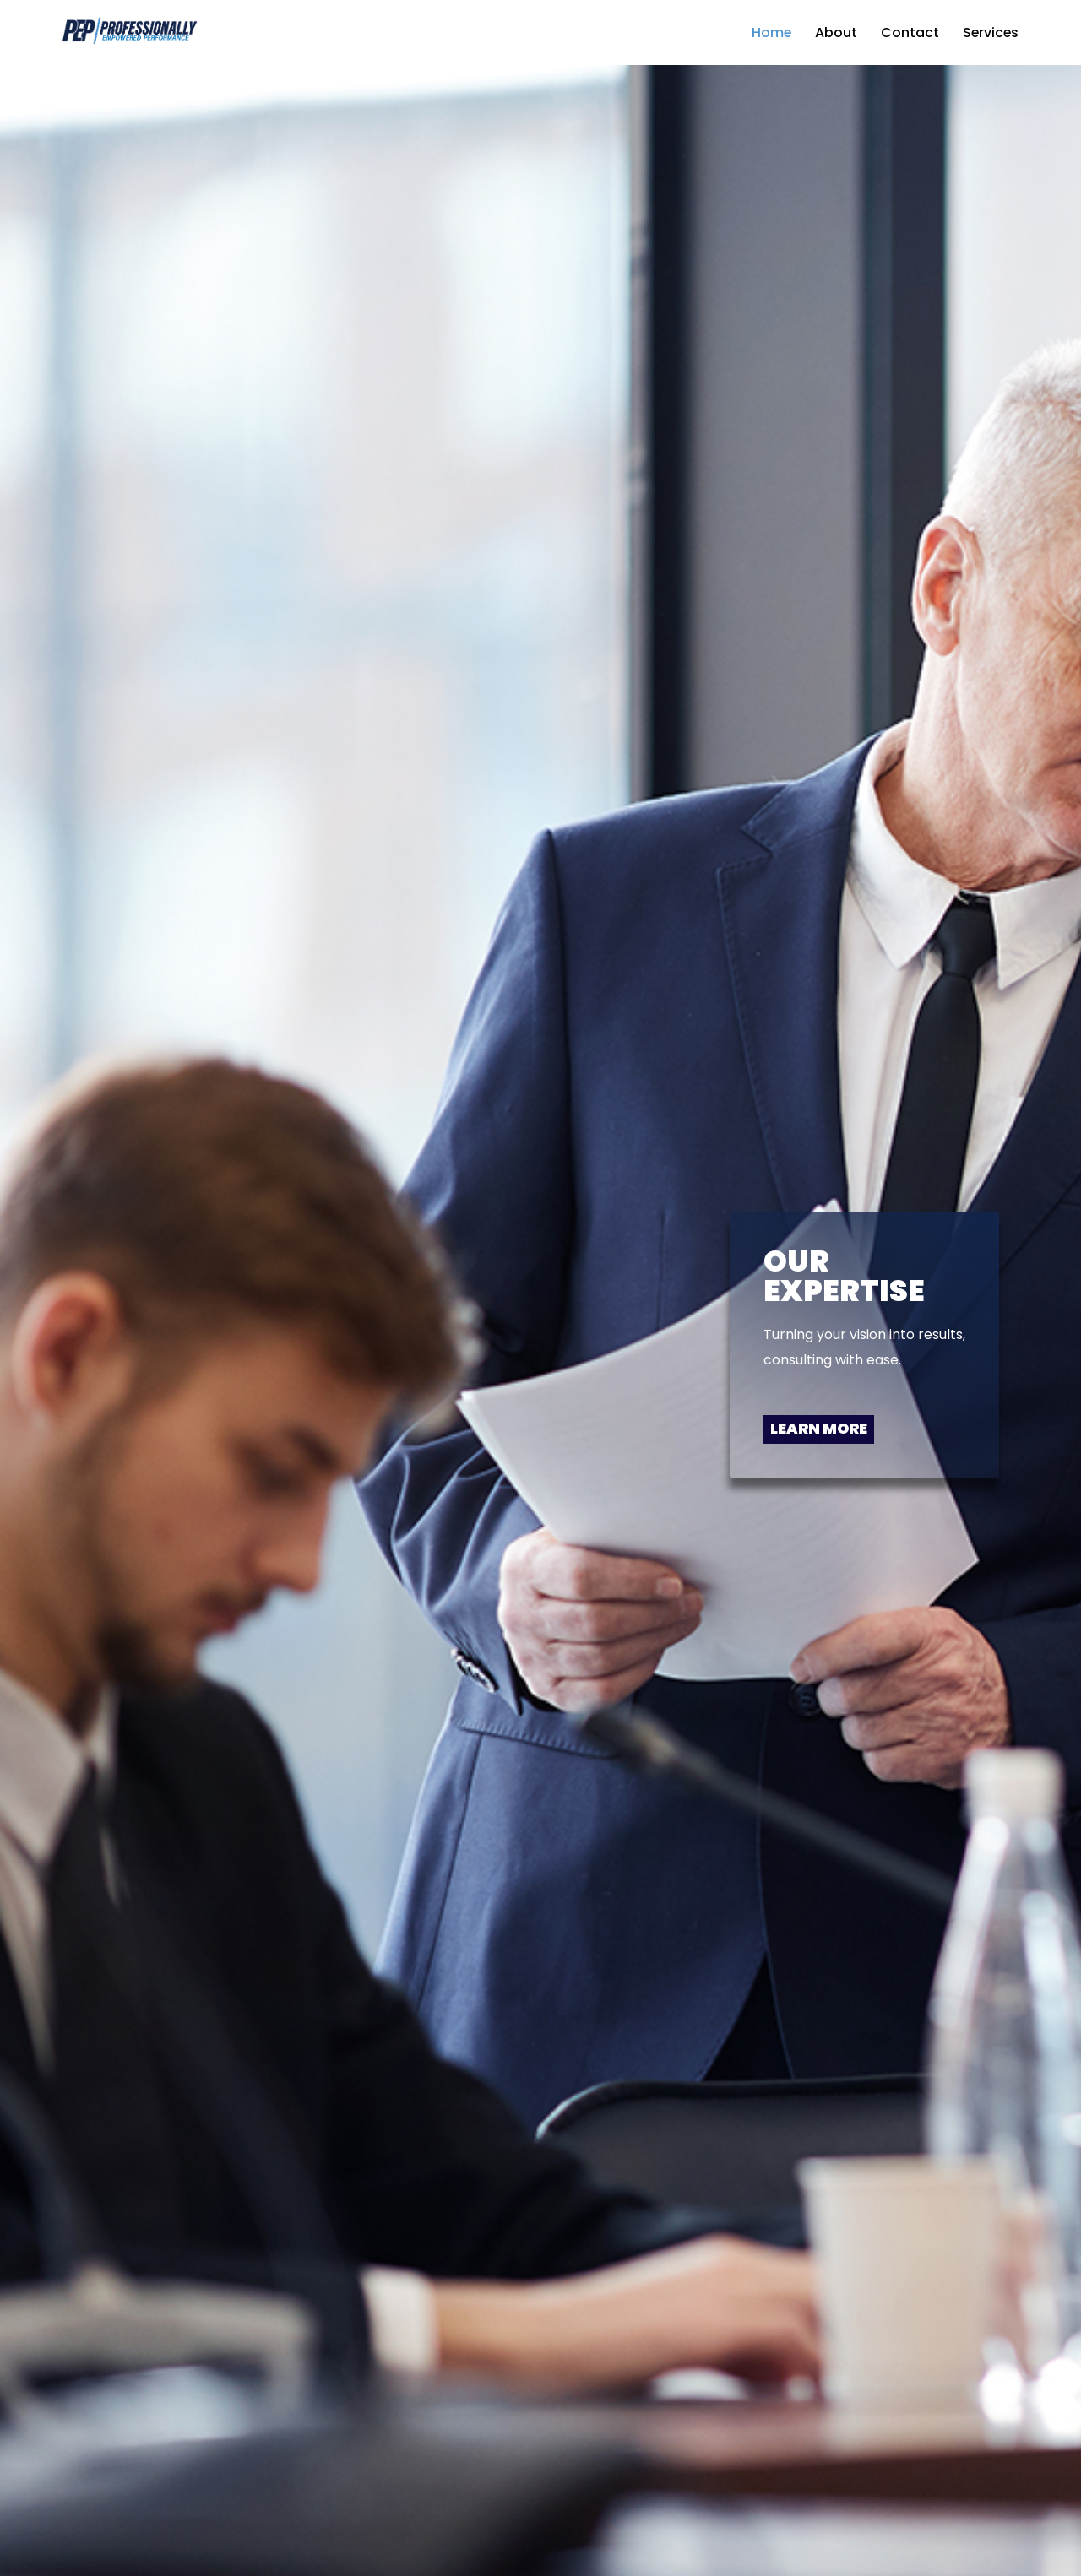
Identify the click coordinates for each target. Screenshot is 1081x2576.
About (834, 32)
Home (769, 32)
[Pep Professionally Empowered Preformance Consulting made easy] (128, 32)
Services (990, 32)
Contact (908, 32)
